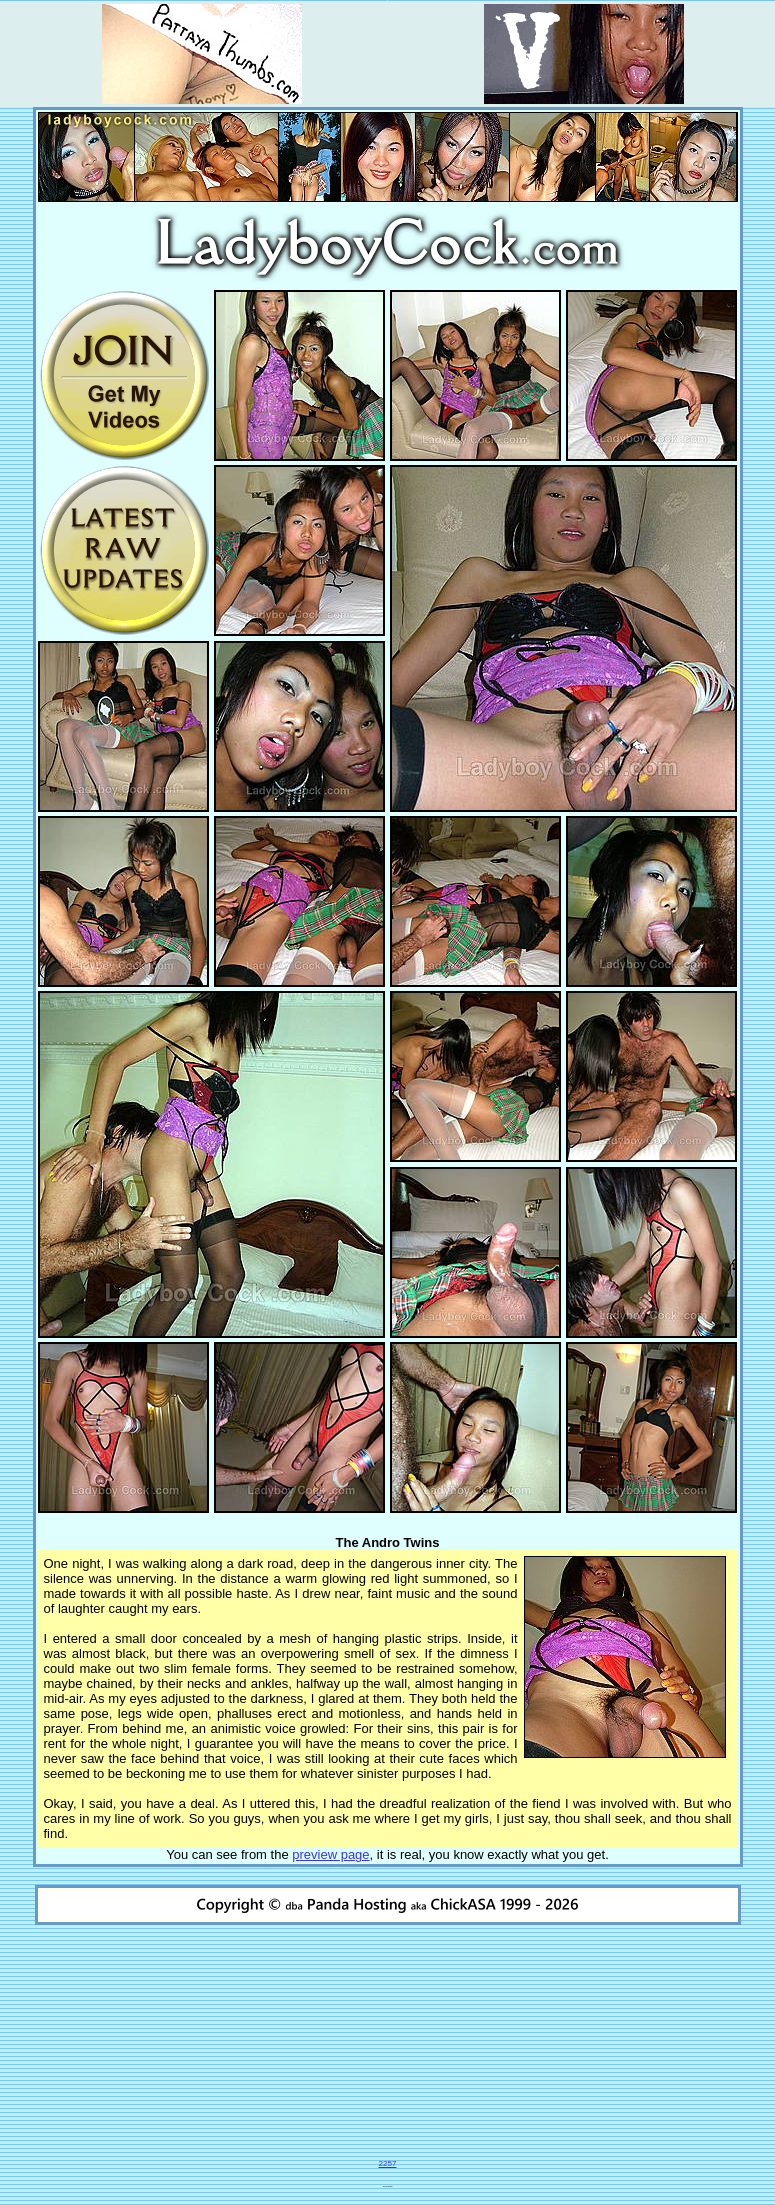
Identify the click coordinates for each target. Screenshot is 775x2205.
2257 (388, 2163)
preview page (330, 1854)
